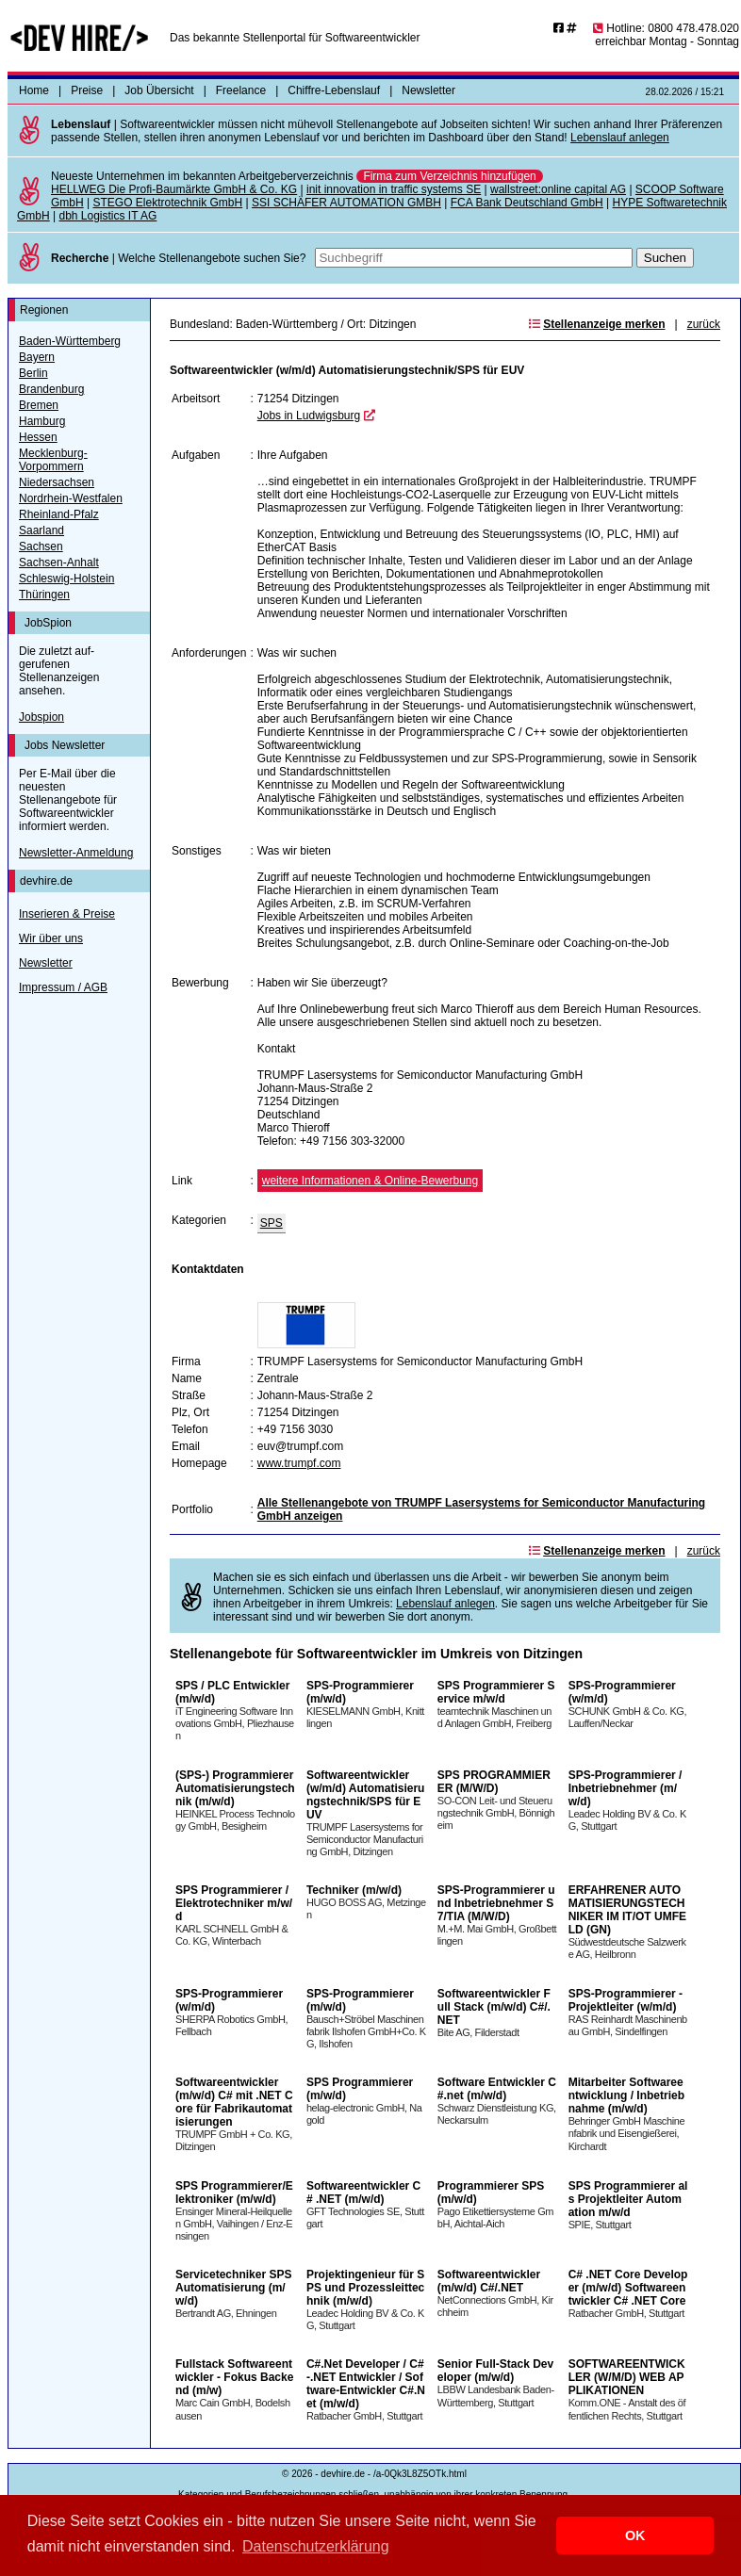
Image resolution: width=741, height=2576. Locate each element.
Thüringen (44, 594)
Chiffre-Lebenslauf (334, 90)
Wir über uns (51, 938)
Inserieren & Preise (67, 914)
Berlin (33, 373)
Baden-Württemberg (70, 341)
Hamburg (42, 421)
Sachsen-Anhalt (59, 562)
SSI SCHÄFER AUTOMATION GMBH (346, 202)
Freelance (241, 90)
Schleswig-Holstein (66, 578)
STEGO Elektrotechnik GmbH (167, 202)
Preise (87, 90)
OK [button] (635, 2535)
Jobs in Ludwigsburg (308, 415)
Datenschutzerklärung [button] (315, 2546)
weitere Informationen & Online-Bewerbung (370, 1180)
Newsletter (428, 90)
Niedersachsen (56, 482)
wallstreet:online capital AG (558, 189)
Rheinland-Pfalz (59, 514)
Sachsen (41, 546)
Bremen (38, 405)
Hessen (38, 437)
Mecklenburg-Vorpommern (53, 460)
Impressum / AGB (63, 987)
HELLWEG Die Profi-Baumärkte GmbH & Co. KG (174, 189)
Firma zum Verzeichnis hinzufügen (449, 176)
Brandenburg (51, 389)
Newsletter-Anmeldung (76, 852)
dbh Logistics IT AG (107, 215)
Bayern (37, 357)
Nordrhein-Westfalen (71, 498)
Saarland (41, 530)
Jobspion (41, 717)
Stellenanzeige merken (604, 324)
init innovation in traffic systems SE (393, 189)
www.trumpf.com (299, 1463)
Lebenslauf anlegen (619, 137)
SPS (271, 1223)
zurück (703, 324)
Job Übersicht (158, 90)
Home (34, 90)
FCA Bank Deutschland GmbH (527, 202)
